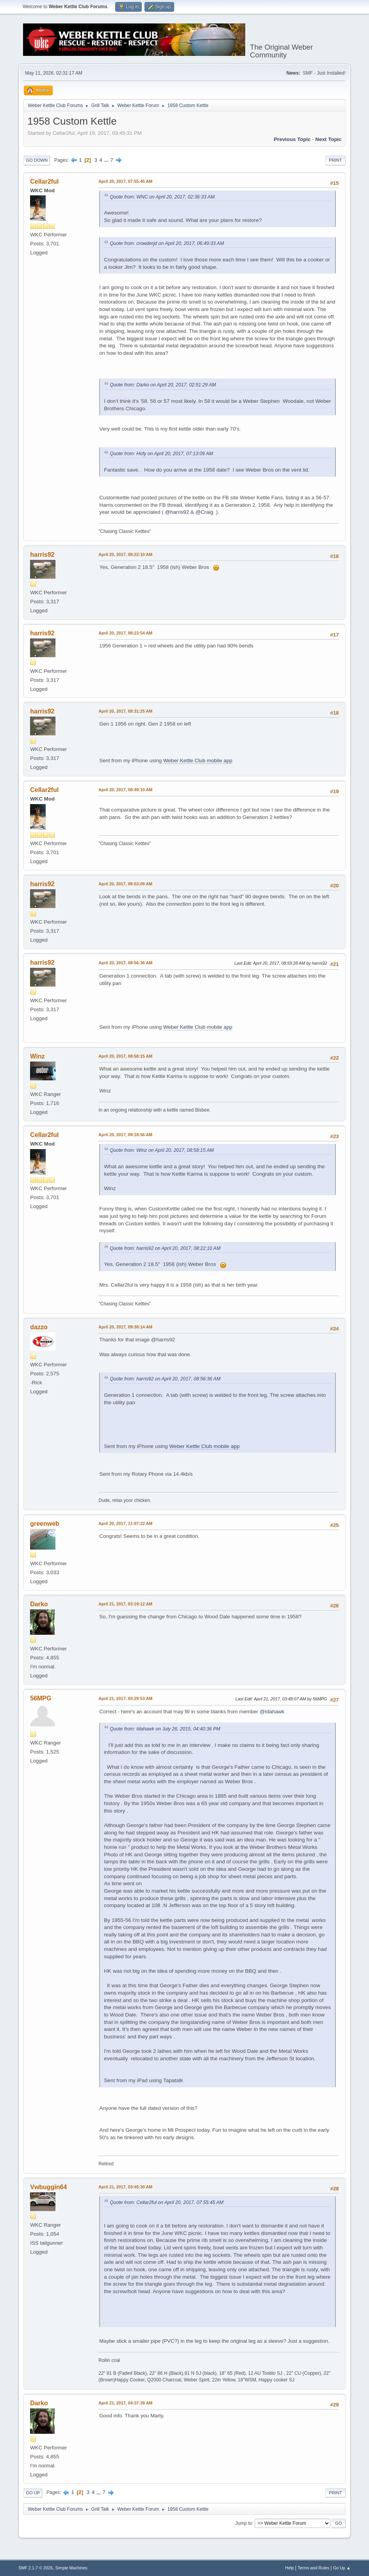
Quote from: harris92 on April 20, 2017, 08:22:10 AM (165, 1248)
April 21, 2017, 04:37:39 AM (125, 2403)
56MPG (40, 1698)
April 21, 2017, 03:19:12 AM (125, 1604)
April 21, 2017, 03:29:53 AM (125, 1698)
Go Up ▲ (342, 2567)
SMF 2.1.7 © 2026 (35, 2567)
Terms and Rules (313, 2567)
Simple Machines (71, 2567)
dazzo (38, 1327)
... (107, 160)
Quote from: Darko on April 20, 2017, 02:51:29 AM (163, 385)
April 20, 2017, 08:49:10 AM (125, 789)
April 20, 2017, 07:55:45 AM (125, 181)
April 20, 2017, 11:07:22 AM (125, 1523)
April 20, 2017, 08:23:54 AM (125, 633)
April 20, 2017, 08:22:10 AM (125, 554)
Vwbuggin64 (48, 2187)
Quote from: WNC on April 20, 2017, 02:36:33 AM (162, 197)
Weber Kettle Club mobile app (197, 760)
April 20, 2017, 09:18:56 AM (125, 1134)
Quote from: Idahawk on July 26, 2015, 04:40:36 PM (165, 1729)
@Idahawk (272, 1711)
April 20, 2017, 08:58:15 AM (125, 1056)
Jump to (243, 2523)
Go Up (33, 2492)
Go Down (37, 160)
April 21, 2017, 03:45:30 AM (125, 2187)
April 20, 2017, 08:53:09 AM (125, 883)
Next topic (329, 139)
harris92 (42, 554)
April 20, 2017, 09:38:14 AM (125, 1327)
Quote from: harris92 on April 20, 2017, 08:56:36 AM (165, 1379)
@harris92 (177, 512)
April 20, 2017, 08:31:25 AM (125, 711)
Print (335, 160)
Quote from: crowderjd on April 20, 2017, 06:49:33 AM (167, 243)
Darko (39, 1604)
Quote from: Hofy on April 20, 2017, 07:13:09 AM (161, 453)
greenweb (44, 1523)
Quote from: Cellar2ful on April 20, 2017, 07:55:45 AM (166, 2202)
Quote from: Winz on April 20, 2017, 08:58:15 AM (162, 1150)
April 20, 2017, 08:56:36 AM (125, 962)
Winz (37, 1056)
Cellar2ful (44, 181)
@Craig (204, 512)
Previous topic (292, 139)
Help (289, 2567)
